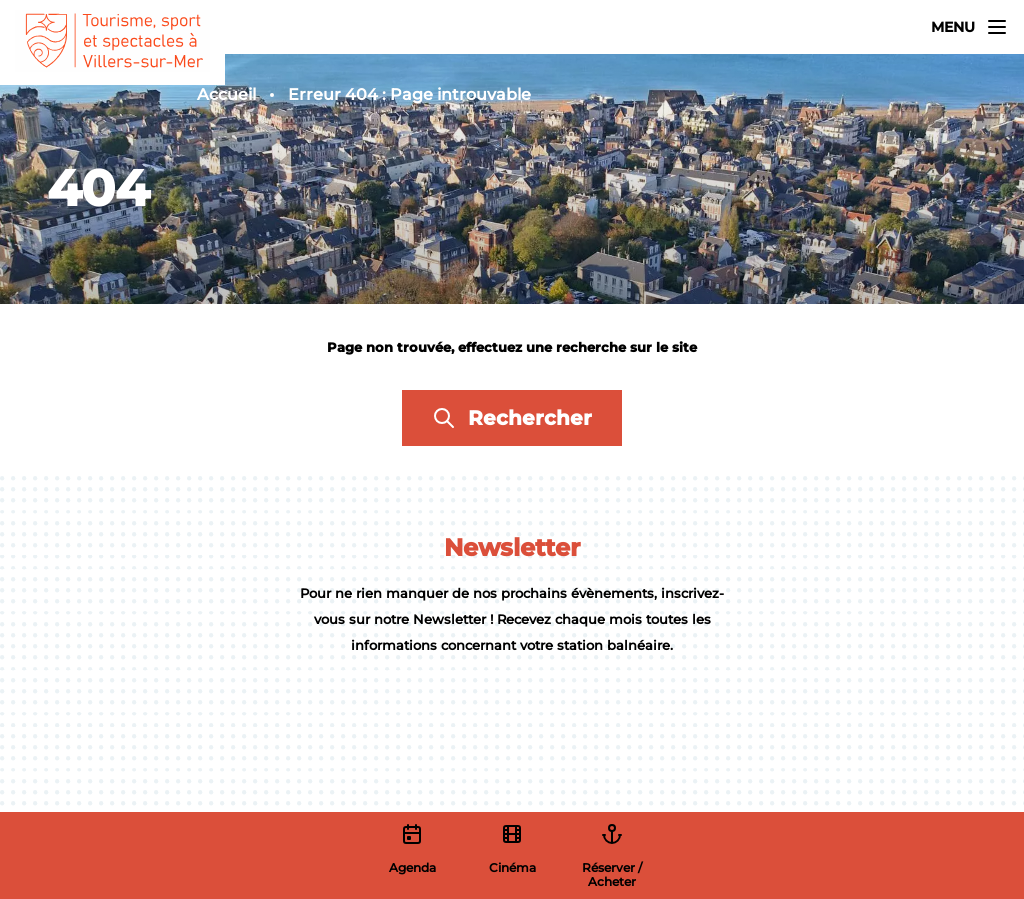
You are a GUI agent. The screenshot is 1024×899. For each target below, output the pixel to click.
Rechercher (512, 418)
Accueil (226, 94)
